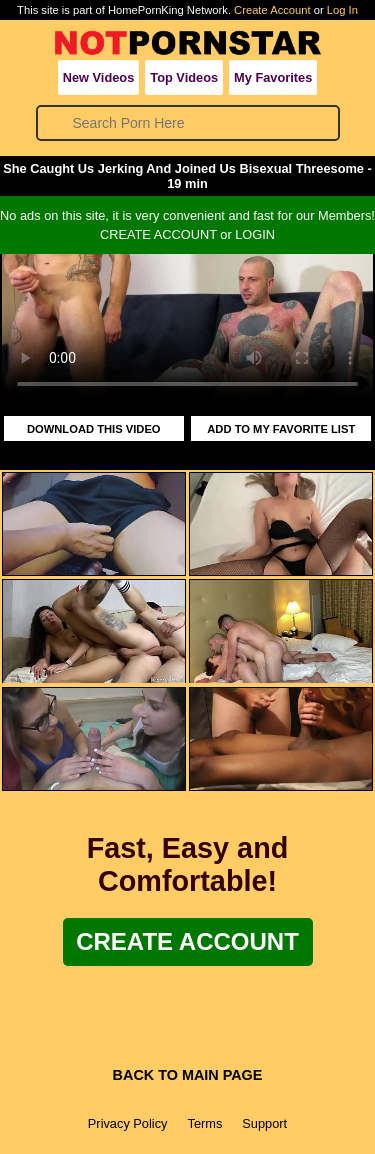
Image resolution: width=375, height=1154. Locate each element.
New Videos (99, 77)
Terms (204, 1123)
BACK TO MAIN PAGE (188, 1075)
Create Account (272, 10)
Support (264, 1123)
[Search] (188, 123)
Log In (342, 10)
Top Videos (184, 77)
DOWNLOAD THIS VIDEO (94, 429)
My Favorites (273, 77)
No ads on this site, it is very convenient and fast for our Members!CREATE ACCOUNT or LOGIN (187, 225)
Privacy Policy (128, 1123)
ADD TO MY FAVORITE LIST (281, 429)
